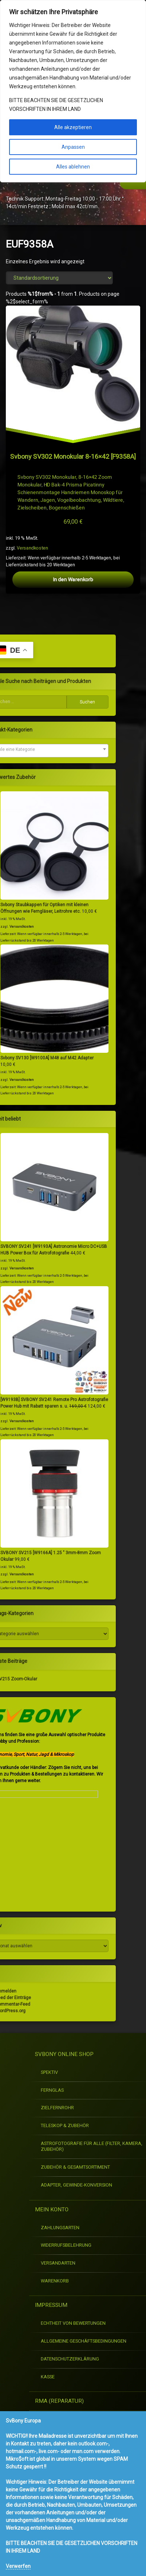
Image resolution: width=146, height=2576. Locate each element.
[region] (73, 91)
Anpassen (73, 147)
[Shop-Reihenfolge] (59, 277)
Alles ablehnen (73, 167)
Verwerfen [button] (18, 2566)
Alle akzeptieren (73, 127)
